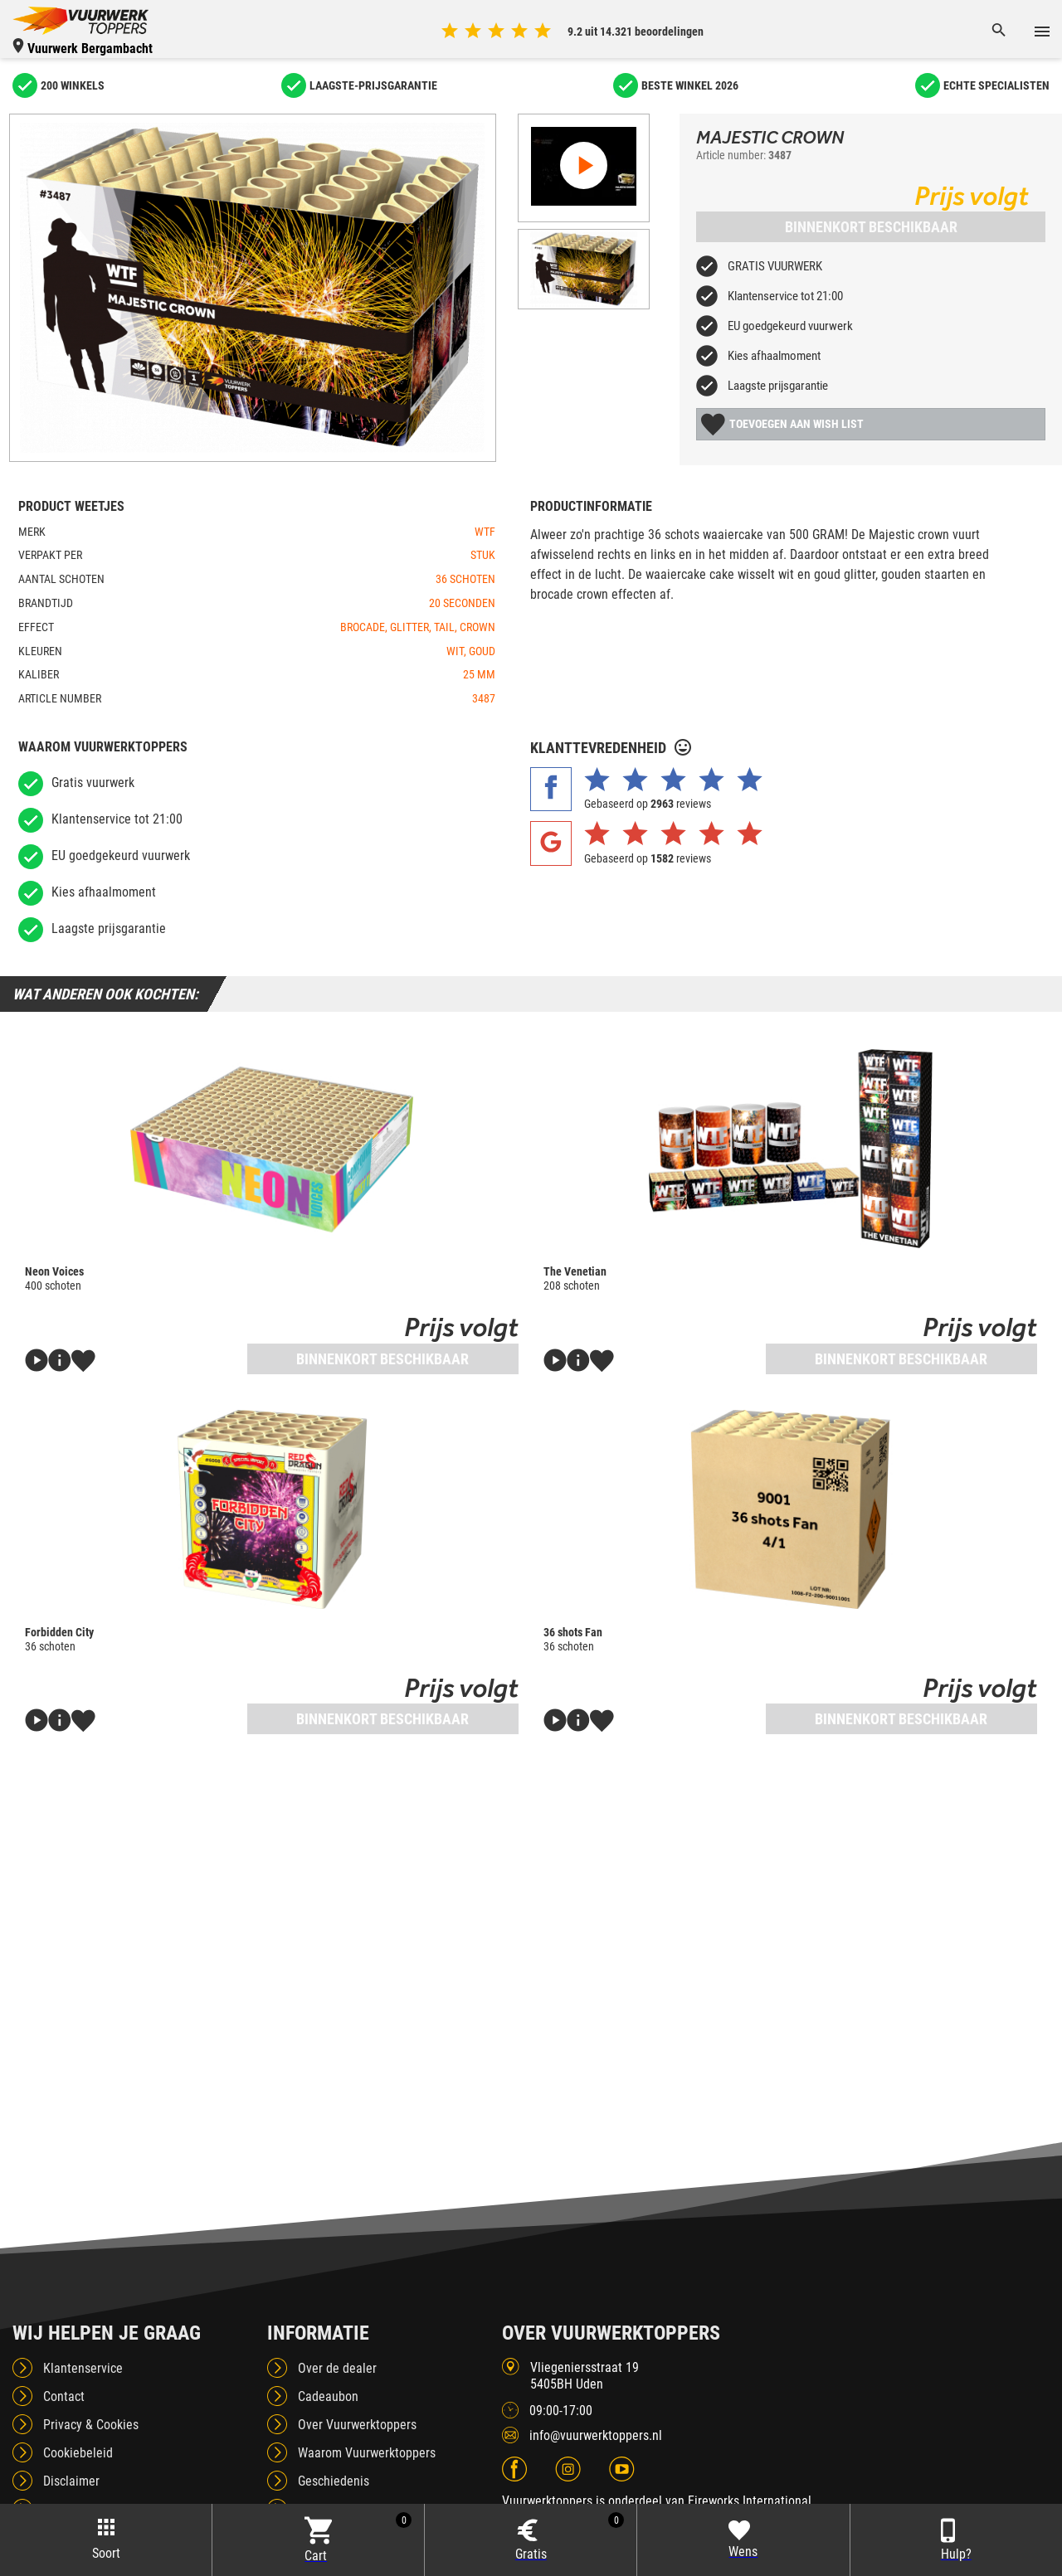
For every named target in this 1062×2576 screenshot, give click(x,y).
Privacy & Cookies (91, 2425)
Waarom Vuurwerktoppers (367, 2453)
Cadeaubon (328, 2396)
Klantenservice (83, 2368)
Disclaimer (71, 2481)
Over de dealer (337, 2368)
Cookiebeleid (78, 2453)
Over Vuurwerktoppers (357, 2425)
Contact (64, 2396)
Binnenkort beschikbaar (871, 227)
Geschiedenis (333, 2481)
